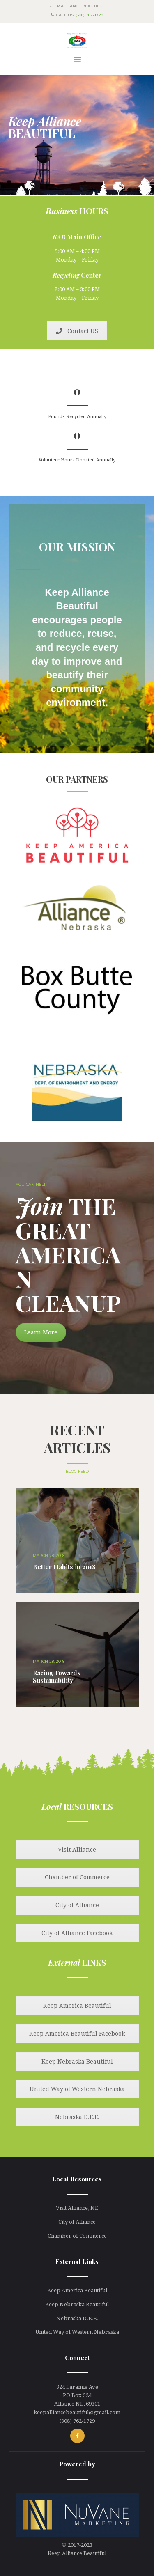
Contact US (77, 331)
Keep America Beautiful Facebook (77, 2033)
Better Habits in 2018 (64, 1566)
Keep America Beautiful (77, 2005)
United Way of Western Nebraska (77, 2089)
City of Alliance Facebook (77, 1933)
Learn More (40, 1332)
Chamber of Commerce (77, 1877)
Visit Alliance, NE (77, 2208)
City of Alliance (77, 1905)
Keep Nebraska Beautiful (77, 2061)
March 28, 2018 (48, 1555)
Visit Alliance (77, 1849)
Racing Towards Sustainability (56, 1676)
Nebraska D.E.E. (77, 2117)
